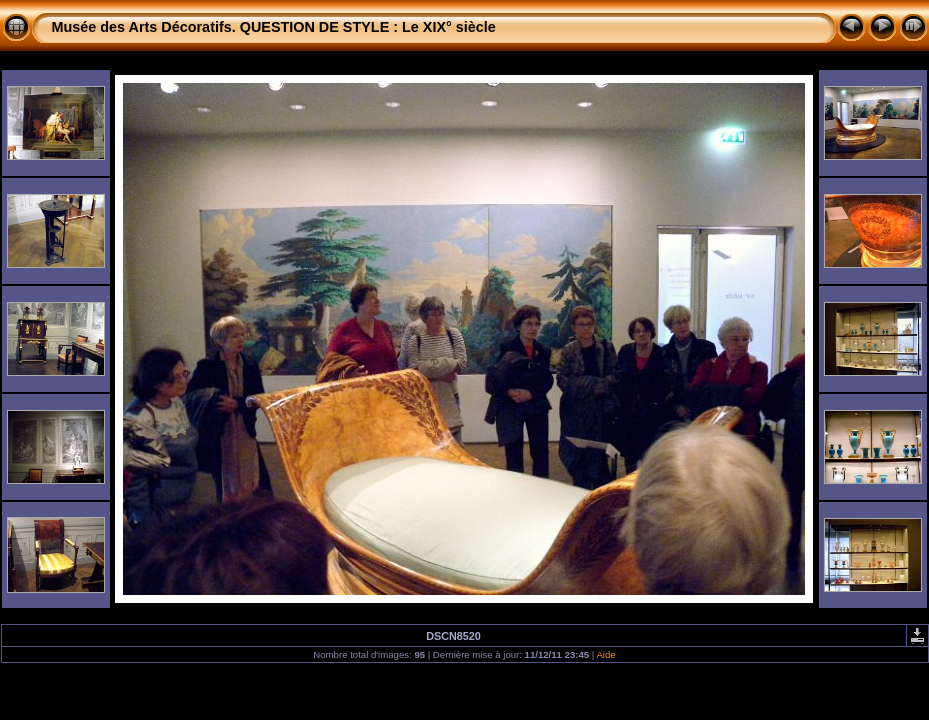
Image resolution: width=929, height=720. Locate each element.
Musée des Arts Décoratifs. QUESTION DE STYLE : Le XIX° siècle (274, 27)
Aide (605, 654)
